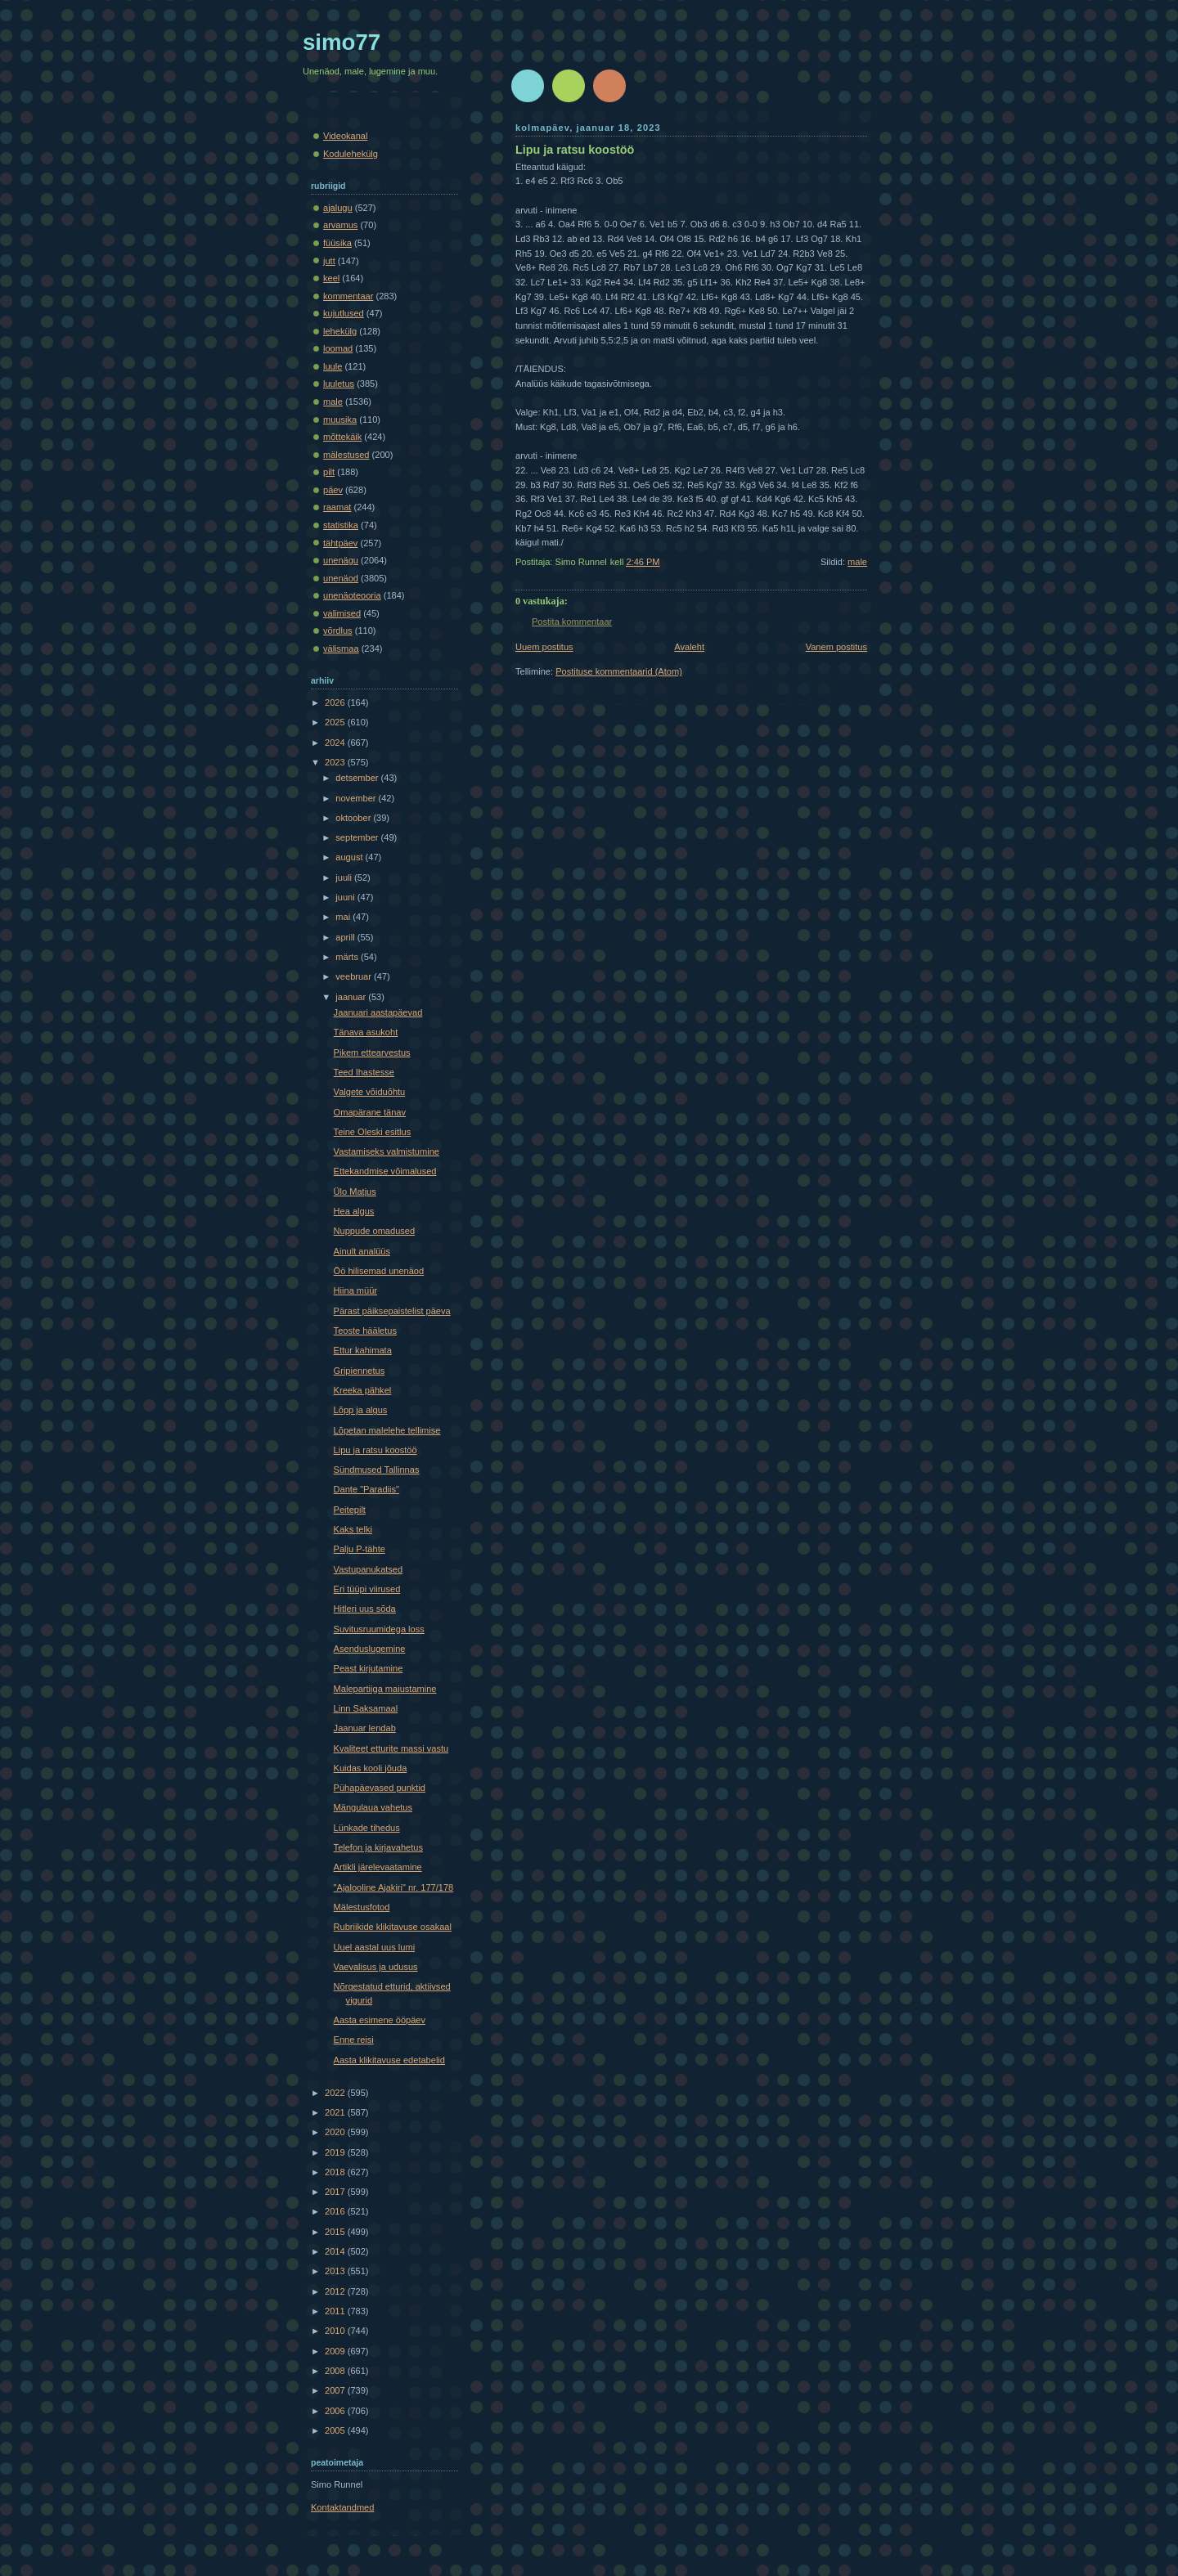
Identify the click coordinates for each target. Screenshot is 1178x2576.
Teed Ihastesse (364, 1072)
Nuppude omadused (375, 1231)
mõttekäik (342, 437)
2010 (336, 2331)
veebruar (354, 976)
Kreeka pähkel (363, 1390)
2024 (336, 742)
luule (332, 366)
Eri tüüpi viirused (367, 1589)
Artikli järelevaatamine (378, 1867)
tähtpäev (340, 543)
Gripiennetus (359, 1371)
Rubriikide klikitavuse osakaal (393, 1927)
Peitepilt (350, 1510)
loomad (338, 348)
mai (344, 917)
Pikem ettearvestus (372, 1052)
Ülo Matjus (355, 1191)
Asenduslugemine (370, 1649)
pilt (329, 472)
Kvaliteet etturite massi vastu (391, 1748)
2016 (336, 2211)
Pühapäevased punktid (379, 1788)
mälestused (346, 455)
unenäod (340, 578)
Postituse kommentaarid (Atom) (618, 671)
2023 (336, 762)
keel (331, 278)
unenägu (340, 560)
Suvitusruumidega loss (379, 1629)
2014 (336, 2251)
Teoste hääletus (365, 1330)
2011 (336, 2311)
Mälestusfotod (362, 1907)
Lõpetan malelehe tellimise (387, 1430)
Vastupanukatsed (368, 1569)
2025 (336, 722)
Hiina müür (355, 1290)
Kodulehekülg (350, 154)
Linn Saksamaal (366, 1708)
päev (333, 490)
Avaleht (689, 647)
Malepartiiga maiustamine (385, 1689)
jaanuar (351, 997)
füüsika (337, 243)
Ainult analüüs (362, 1251)
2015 (336, 2232)
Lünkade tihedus (367, 1828)
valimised (342, 613)
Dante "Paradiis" (366, 1489)
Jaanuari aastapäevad (378, 1012)
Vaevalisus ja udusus (376, 1967)
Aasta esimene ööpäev (379, 2020)
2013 (336, 2271)
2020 (336, 2132)
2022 (336, 2093)
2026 (336, 702)
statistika (340, 525)
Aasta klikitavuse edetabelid (389, 2060)
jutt (329, 261)
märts (348, 957)
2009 (336, 2351)
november (356, 798)
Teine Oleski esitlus (372, 1132)
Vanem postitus (836, 647)
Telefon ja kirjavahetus (378, 1847)
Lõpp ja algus (361, 1410)
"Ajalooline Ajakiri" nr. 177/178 (394, 1887)
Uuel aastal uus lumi (374, 1947)
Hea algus (354, 1211)
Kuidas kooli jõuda (370, 1768)
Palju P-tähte (359, 1549)
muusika (340, 419)
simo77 (341, 42)
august (350, 857)
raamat (337, 507)
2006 (336, 2411)
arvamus (340, 225)
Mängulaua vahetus (373, 1807)
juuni (346, 897)
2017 (336, 2192)
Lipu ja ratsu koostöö (574, 149)
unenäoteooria (352, 595)
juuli (344, 877)
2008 (336, 2371)
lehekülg (340, 331)
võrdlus (338, 630)
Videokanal (345, 136)
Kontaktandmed (342, 2507)
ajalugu (338, 208)
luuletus (338, 383)
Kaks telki (353, 1529)
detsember (357, 778)
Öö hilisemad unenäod (379, 1271)
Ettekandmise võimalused (385, 1171)
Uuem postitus (544, 647)
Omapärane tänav (370, 1112)
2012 (336, 2291)
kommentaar (348, 296)
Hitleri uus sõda (365, 1608)
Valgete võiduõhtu (370, 1092)
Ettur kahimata (363, 1350)
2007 (336, 2390)
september (357, 837)
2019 (336, 2152)
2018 (336, 2172)
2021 (336, 2112)
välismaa (341, 648)
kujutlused (343, 313)
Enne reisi (354, 2039)
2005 (336, 2430)
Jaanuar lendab (365, 1728)
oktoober (354, 818)
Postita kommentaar (572, 621)
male (857, 562)
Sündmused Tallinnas (377, 1469)
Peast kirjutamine (368, 1668)
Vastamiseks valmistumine (386, 1151)
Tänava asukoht (366, 1032)
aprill (346, 937)
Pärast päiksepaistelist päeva (392, 1311)
